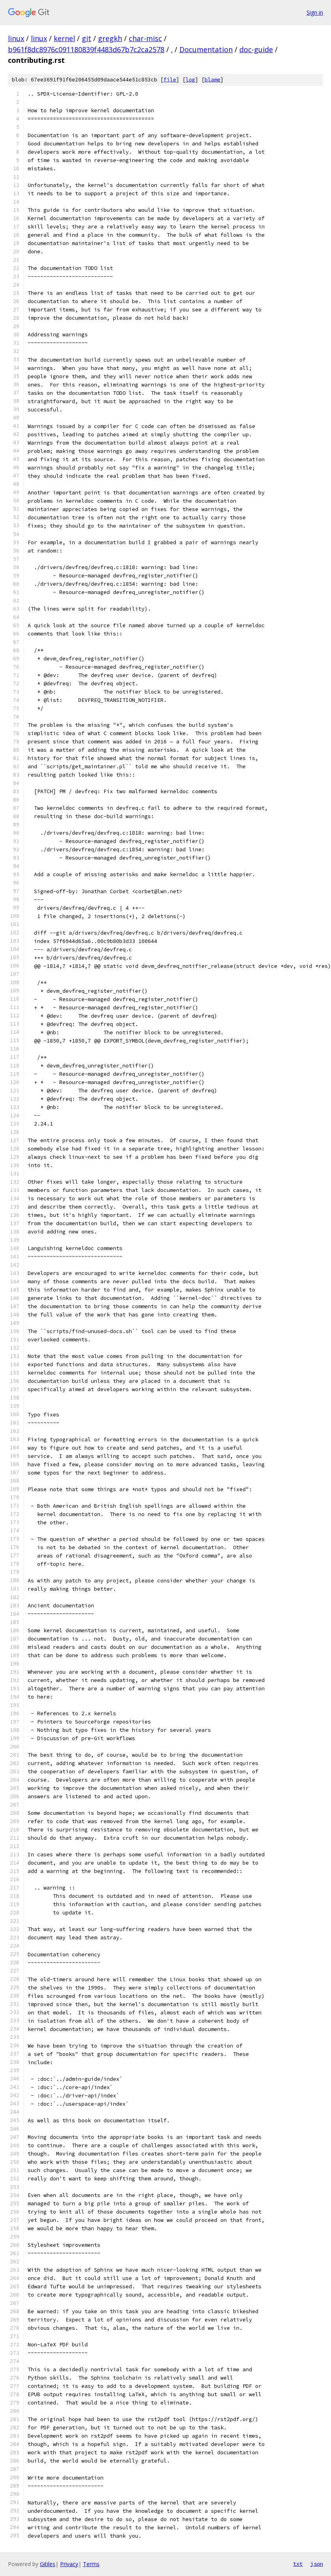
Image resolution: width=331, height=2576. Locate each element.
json (316, 2563)
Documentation (206, 49)
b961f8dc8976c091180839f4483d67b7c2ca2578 (86, 49)
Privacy (69, 2564)
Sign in (315, 12)
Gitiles (47, 2564)
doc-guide (256, 49)
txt (298, 2563)
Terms (91, 2564)
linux (16, 38)
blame (212, 79)
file (170, 79)
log (190, 79)
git (86, 38)
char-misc (145, 38)
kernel (64, 38)
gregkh (110, 38)
